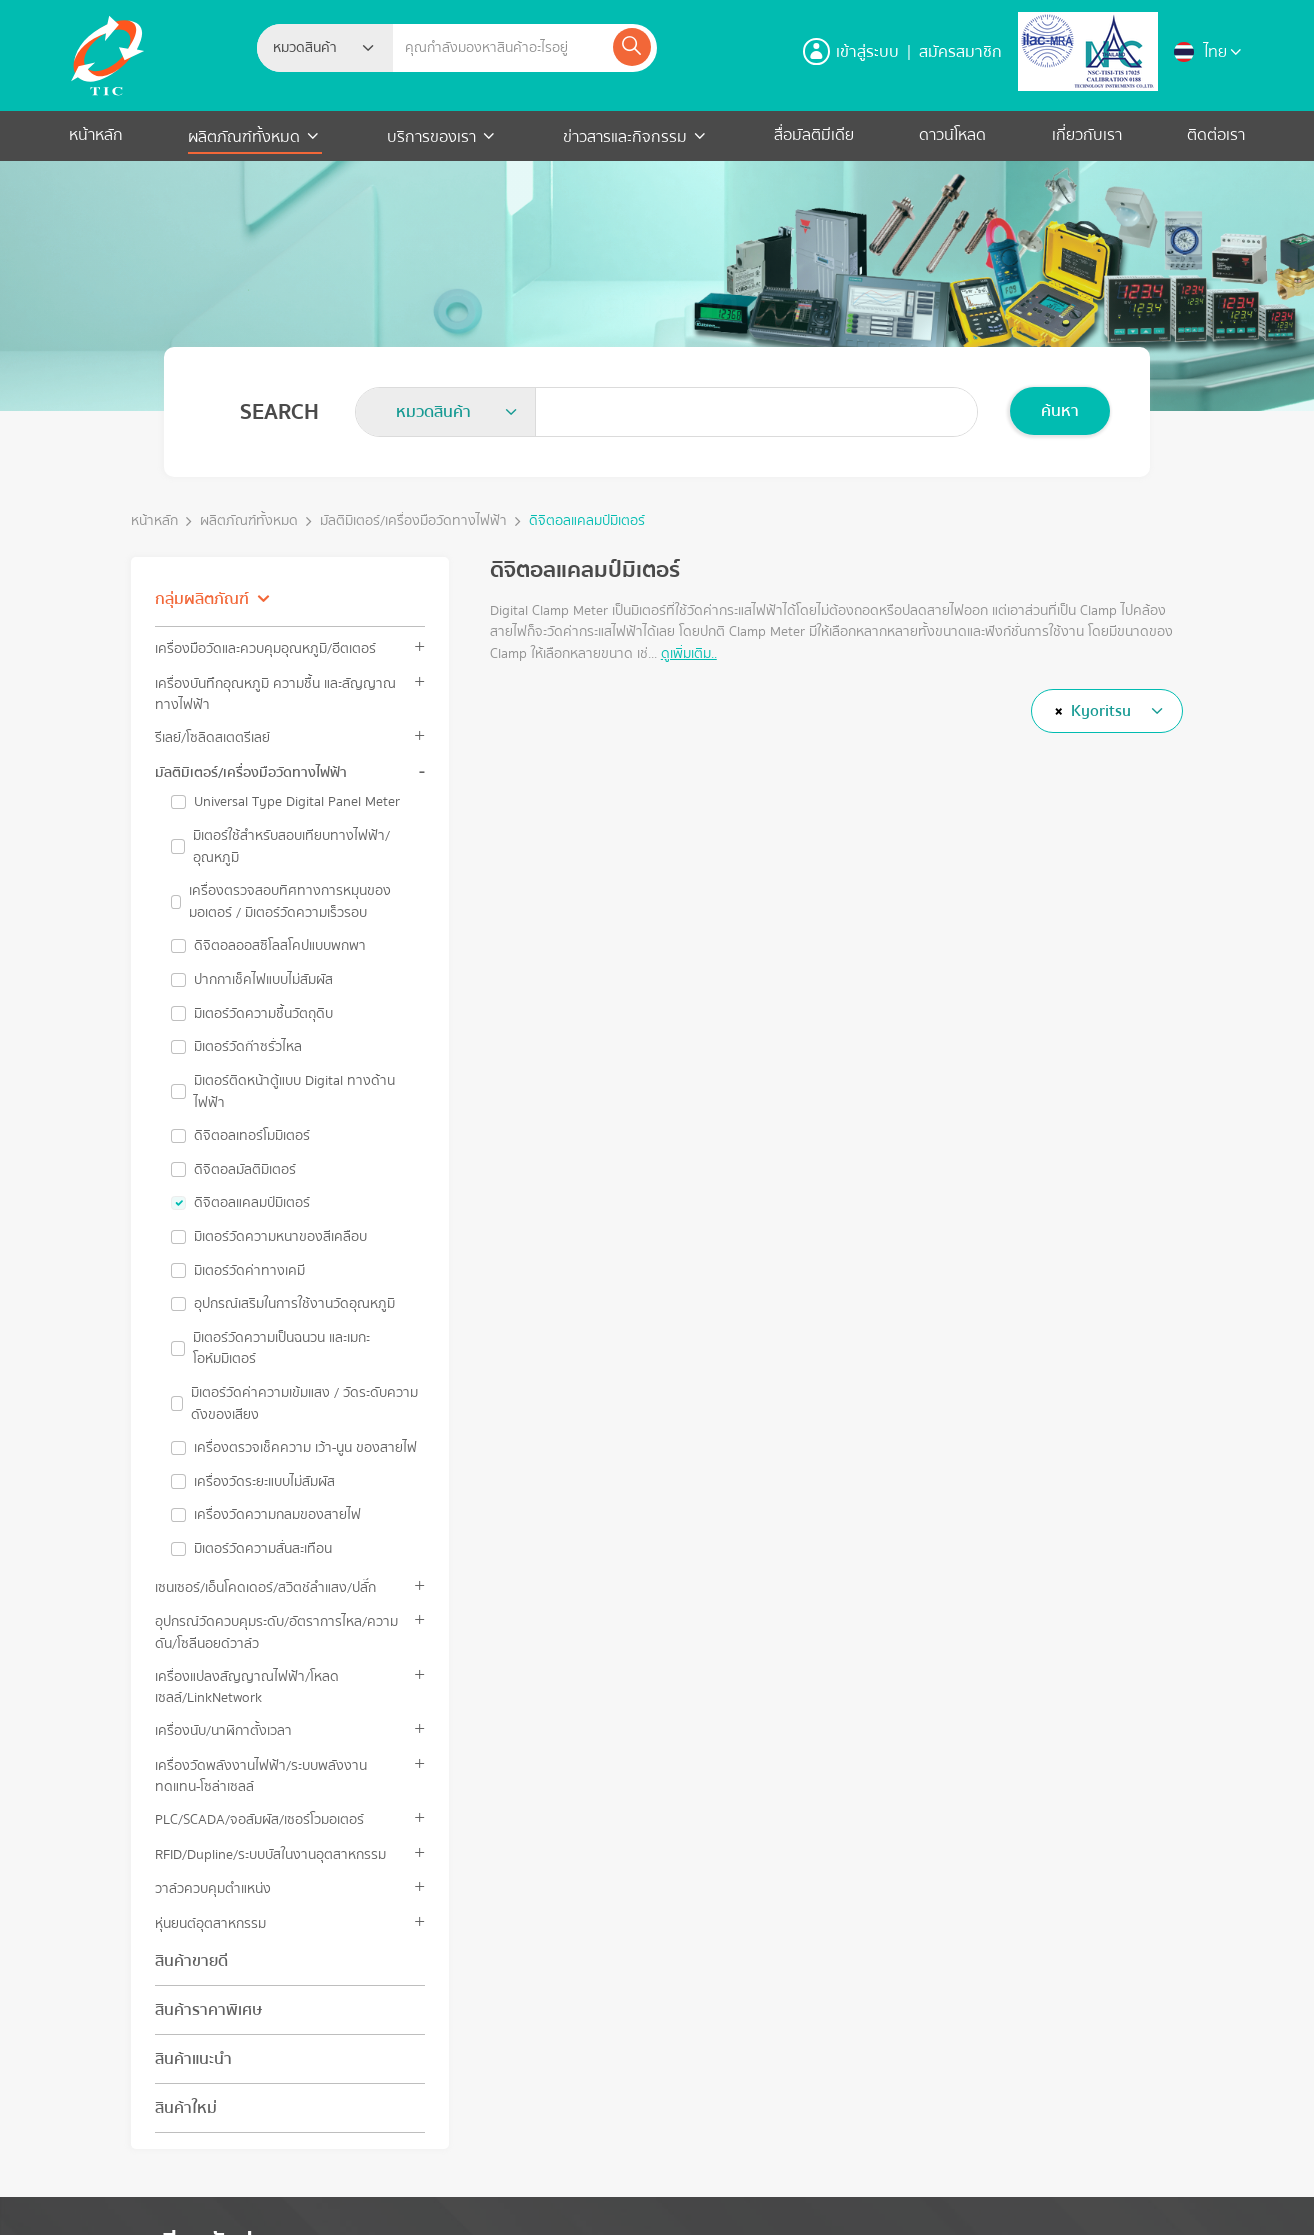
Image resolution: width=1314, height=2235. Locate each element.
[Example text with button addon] (501, 48)
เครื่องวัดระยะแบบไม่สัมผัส (264, 1482)
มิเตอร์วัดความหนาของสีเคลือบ (280, 1237)
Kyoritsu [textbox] (1101, 711)
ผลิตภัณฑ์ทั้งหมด (246, 137)
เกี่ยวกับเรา (1087, 135)
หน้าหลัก (96, 135)
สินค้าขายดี (191, 1961)
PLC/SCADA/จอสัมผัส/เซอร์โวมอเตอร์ (259, 1819)
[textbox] (311, 48)
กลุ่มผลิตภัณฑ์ (202, 599)
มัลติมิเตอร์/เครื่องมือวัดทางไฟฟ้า (413, 521)
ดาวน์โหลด (952, 135)
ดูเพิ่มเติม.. (689, 653)
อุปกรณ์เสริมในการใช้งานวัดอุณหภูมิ (294, 1304)
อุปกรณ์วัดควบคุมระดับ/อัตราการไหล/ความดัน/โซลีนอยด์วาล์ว (276, 1632)
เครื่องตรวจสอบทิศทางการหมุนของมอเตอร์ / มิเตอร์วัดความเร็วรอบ (290, 901)
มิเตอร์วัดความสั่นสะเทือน (263, 1549)
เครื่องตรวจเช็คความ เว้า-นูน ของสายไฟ (305, 1448)
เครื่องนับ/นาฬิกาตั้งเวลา (223, 1730)
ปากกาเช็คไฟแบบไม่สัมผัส (263, 980)
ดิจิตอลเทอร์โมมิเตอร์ (252, 1136)
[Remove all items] (1055, 711)
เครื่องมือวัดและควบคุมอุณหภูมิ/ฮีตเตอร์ (265, 648)
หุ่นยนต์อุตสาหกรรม (210, 1923)
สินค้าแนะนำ (193, 2059)
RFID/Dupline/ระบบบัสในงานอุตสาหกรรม (270, 1854)
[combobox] (325, 48)
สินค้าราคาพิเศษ (208, 2010)
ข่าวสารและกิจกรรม (625, 137)
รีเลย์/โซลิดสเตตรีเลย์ (212, 737)
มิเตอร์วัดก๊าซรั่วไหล (248, 1047)
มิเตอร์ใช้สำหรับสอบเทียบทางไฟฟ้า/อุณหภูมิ (291, 846)
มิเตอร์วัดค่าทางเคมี (249, 1271)
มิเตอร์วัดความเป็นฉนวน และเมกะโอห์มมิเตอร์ (281, 1348)
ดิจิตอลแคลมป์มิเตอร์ (587, 521)
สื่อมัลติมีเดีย (814, 135)
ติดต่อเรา (1216, 135)
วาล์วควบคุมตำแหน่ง (213, 1888)
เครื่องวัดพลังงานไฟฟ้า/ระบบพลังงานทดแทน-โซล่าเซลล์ (261, 1776)
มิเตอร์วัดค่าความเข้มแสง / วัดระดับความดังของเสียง (304, 1403)
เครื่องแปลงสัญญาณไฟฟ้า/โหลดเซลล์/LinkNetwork (247, 1687)
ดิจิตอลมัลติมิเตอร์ (245, 1170)
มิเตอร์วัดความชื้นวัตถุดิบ (263, 1014)
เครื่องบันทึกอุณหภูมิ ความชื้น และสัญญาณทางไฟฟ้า (275, 694)
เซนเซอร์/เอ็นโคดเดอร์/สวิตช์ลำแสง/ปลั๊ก (265, 1587)
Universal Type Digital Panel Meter (297, 802)
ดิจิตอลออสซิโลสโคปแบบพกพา (280, 946)
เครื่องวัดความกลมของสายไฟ (277, 1515)
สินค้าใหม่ (186, 2108)
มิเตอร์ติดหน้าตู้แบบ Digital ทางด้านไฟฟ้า (294, 1091)
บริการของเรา (431, 137)
